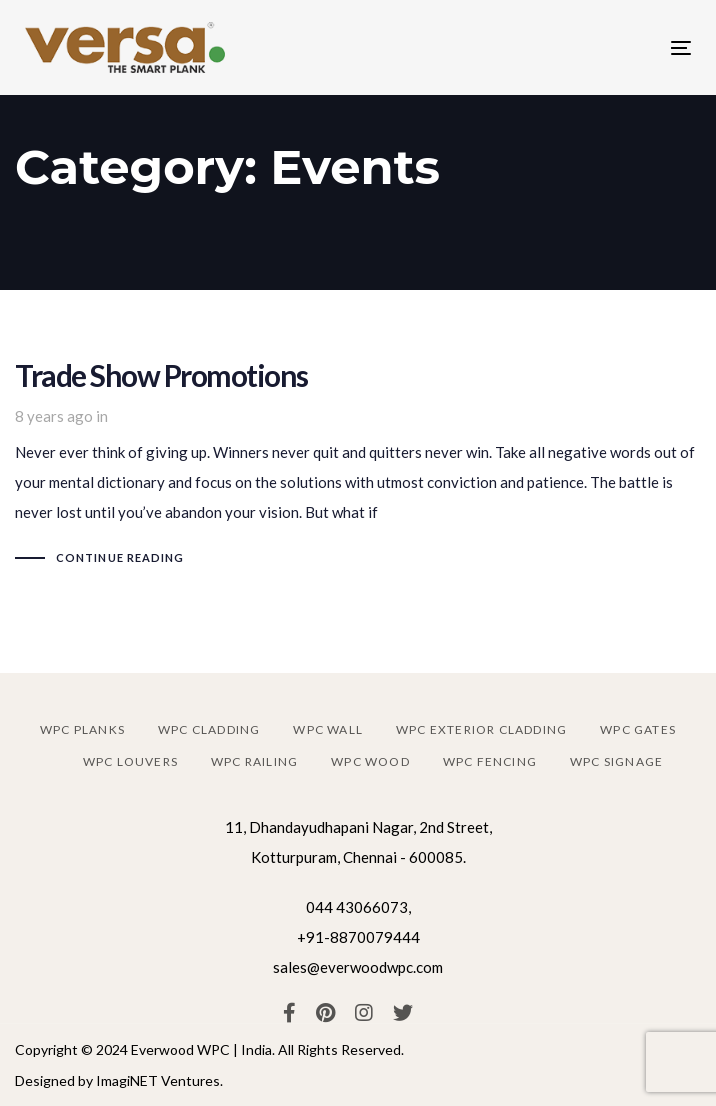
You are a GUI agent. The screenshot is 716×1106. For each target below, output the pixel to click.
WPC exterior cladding (481, 729)
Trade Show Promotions (358, 466)
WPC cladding (209, 729)
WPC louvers (130, 761)
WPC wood (370, 761)
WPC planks (82, 729)
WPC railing (254, 761)
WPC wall (328, 729)
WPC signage (616, 761)
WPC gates (638, 729)
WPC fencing (490, 761)
